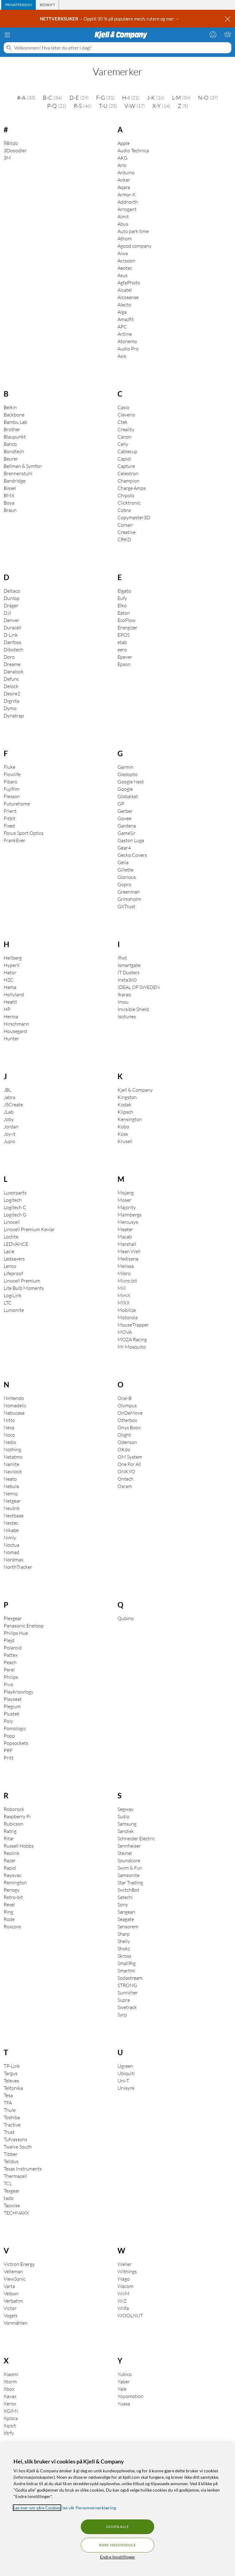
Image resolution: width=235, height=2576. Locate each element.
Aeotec (125, 268)
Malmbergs (129, 1215)
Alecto (124, 305)
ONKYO (126, 1471)
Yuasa (124, 2403)
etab (122, 642)
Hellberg (13, 958)
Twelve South (18, 2147)
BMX (9, 495)
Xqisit (10, 2425)
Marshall (127, 1244)
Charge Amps (132, 488)
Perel (9, 1670)
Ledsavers (14, 1259)
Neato (10, 1479)
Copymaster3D (134, 517)
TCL (8, 2183)
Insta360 (127, 980)
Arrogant (127, 209)
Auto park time (133, 231)
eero (122, 649)
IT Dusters (129, 972)
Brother (12, 429)
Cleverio (126, 415)
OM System (130, 1457)
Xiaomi (11, 2374)
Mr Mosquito (132, 1347)
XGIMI (11, 2411)
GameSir (127, 833)
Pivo (8, 1684)
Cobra (124, 510)
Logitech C (15, 1207)
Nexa (9, 1427)
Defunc (11, 679)
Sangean (126, 1912)
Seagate (126, 1919)
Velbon (11, 2293)
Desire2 (12, 693)
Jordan (11, 1126)
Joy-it (10, 1134)
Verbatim (13, 2301)
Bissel (10, 488)
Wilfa (123, 2308)
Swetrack (127, 2007)
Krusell (125, 1141)
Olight (124, 1435)
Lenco (10, 1266)
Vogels (10, 2315)
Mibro (124, 1273)
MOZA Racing (132, 1339)
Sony (123, 1904)
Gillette (125, 870)
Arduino (126, 172)
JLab (8, 1112)
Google (125, 789)
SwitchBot (128, 1890)
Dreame (12, 664)
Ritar (9, 1838)
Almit (123, 216)
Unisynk (126, 2088)
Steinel (125, 1853)
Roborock (14, 1809)
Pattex (10, 1655)
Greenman (129, 892)
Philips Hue (16, 1633)
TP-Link (12, 2066)
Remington (15, 1882)
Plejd (9, 1640)
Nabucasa (14, 1413)
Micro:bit (127, 1281)
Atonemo (127, 341)
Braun (10, 510)
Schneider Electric (136, 1838)
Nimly (10, 1537)
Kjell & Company (135, 1090)
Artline (125, 334)
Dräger (11, 605)
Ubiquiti (126, 2073)
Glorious (127, 877)
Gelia (123, 862)
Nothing (12, 1449)
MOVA (125, 1332)
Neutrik (12, 1508)
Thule (10, 2110)
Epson (124, 664)
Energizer (127, 627)
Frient (10, 811)
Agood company (134, 246)
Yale (122, 2389)
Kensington (130, 1119)
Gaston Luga (131, 840)
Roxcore (12, 1926)
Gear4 (124, 848)
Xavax (10, 2396)
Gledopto (128, 774)
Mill (122, 1288)
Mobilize (127, 1310)
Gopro (124, 884)
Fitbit (9, 818)
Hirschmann (16, 1024)
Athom (125, 238)
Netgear (12, 1501)
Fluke (9, 767)
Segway (125, 1809)
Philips (11, 1677)
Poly (8, 1721)
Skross (124, 1956)
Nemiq (11, 1493)
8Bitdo (11, 143)
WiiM (123, 2293)
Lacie (9, 1251)
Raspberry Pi (17, 1816)
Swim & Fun (130, 1868)
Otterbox (127, 1420)
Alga (122, 312)
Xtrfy (9, 2433)
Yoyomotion (131, 2396)
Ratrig (10, 1831)
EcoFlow (127, 620)
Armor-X (127, 194)
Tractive (12, 2125)
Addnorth (128, 202)
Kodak (124, 1104)
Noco (9, 1435)
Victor (10, 2308)
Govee (124, 818)
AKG (123, 158)
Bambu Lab (15, 422)
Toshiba (12, 2117)
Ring (8, 1912)
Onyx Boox (129, 1427)
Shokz (124, 1948)
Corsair (125, 525)
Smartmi (126, 1970)
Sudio (123, 1816)
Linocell (12, 1222)
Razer (10, 1860)
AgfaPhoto (129, 282)
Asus (123, 275)
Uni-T (123, 2081)
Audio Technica (133, 150)
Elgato (124, 591)
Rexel (9, 1904)
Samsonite (129, 1875)
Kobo (123, 1126)
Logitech (13, 1200)
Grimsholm (129, 899)
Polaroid (13, 1648)
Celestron (128, 473)
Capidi (124, 459)
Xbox (9, 2389)
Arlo (122, 165)
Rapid (10, 1868)
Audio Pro (128, 349)
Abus (123, 224)
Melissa (126, 1266)
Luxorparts (15, 1193)
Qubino (126, 1618)
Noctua (11, 1545)
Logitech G (15, 1215)
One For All (129, 1464)
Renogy (12, 1890)
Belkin (10, 407)
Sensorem (128, 1926)
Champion (129, 481)
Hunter (11, 1038)
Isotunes (127, 1016)
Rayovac (12, 1875)
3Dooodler (15, 150)
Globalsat (128, 796)
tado (8, 2198)
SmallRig (127, 1963)
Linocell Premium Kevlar (29, 1229)
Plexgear (13, 1618)
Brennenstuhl (18, 473)
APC (122, 327)
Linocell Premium (22, 1281)
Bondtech (14, 451)
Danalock (14, 671)
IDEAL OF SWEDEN (139, 987)
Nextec (11, 1523)
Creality (126, 429)
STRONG (127, 1985)
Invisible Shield (133, 1009)
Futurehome (17, 804)
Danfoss (12, 642)
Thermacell (15, 2176)
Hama (10, 987)
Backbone (14, 415)
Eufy (122, 598)
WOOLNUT (130, 2315)
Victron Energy (19, 2264)
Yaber (124, 2381)
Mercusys (128, 1222)
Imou (123, 1002)
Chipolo (126, 495)
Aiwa (123, 253)
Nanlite (11, 1464)
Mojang (126, 1193)
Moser (124, 1200)
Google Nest (131, 782)
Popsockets (16, 1743)
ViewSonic (14, 2279)
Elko (122, 605)
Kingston (127, 1097)
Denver (11, 620)
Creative (127, 532)
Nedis (10, 1442)
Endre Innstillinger (117, 2556)
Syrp (122, 2015)
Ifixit (122, 958)
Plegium (12, 1706)
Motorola (128, 1317)
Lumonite (14, 1310)
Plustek (12, 1714)
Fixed (9, 826)
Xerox (10, 2403)
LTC (8, 1303)
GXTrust (126, 906)
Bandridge (14, 481)
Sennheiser (129, 1846)
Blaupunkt (15, 437)
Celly (123, 444)
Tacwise (12, 2205)
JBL (7, 1090)
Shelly (124, 1941)
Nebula (11, 1486)
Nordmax (13, 1559)
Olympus (127, 1405)
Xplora (11, 2418)
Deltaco (12, 591)
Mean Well (129, 1251)
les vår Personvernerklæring (89, 2507)
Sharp (124, 1934)
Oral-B (125, 1398)
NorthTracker (18, 1567)
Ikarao (124, 994)
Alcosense (128, 297)
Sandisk (126, 1831)
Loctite (11, 1237)
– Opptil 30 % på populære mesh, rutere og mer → (110, 18)
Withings (127, 2271)
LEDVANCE (16, 1244)
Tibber (10, 2154)
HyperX (12, 965)
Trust (9, 2132)
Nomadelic (15, 1405)
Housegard (15, 1031)
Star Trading (130, 1882)
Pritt (8, 1758)
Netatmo (13, 1457)
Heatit (10, 1002)
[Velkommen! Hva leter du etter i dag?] (121, 47)
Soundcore (129, 1860)
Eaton (124, 613)
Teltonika (13, 2088)
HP (7, 1009)
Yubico (125, 2374)
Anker (124, 180)
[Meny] (7, 35)
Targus (10, 2073)
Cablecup (127, 451)
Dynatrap (14, 715)
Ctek (123, 422)
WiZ (122, 2301)
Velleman (13, 2271)
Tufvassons (15, 2139)
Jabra (9, 1097)
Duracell (12, 627)
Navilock (13, 1471)
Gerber (125, 811)
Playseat (13, 1699)
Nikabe (11, 1530)
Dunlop (12, 598)
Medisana (128, 1259)
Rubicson (13, 1824)
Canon (125, 437)
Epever (125, 657)
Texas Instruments (23, 2169)
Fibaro (10, 782)
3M (7, 158)
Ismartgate (129, 965)
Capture (126, 466)
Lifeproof (13, 1273)
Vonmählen (16, 2323)
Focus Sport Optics (23, 833)
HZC (8, 980)
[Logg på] (213, 34)
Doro (9, 657)
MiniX (124, 1295)
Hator (10, 972)
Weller (125, 2264)
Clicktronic (129, 503)
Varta (9, 2286)
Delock (11, 686)
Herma (11, 1016)
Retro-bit (13, 1897)
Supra (124, 2000)
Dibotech (13, 649)
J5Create (13, 1104)
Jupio (9, 1141)
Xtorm (10, 2381)
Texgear (12, 2191)
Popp (9, 1736)
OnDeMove (130, 1413)
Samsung (127, 1824)
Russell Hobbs (19, 1846)
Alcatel (125, 290)
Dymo (10, 708)
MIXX (124, 1303)
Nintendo (14, 1398)
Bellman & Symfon (23, 466)
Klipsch (125, 1112)
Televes (11, 2081)
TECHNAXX (16, 2213)
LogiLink (12, 1295)
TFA (8, 2103)
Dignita (11, 701)
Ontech (125, 1479)
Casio (123, 407)
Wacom (125, 2286)
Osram (125, 1486)
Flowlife (12, 774)
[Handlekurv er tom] (227, 34)
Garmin (125, 767)
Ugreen (125, 2066)
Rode (9, 1919)
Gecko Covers (132, 855)
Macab (125, 1237)
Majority (127, 1207)
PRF (8, 1750)
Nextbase (14, 1515)
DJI (7, 613)
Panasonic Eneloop (24, 1626)
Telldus (11, 2161)
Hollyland (14, 994)
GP (121, 804)
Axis (122, 356)
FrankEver (14, 840)
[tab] (18, 5)
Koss (123, 1134)
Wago (124, 2279)
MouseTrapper (133, 1325)
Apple (124, 143)
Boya (9, 503)
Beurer (11, 459)
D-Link (11, 635)
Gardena (127, 826)
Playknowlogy (18, 1692)
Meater (125, 1229)
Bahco (10, 444)
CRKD (124, 539)
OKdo (124, 1449)
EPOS (124, 635)
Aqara (124, 187)
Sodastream (130, 1978)
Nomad (11, 1552)
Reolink (12, 1853)
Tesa (8, 2095)
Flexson (12, 796)
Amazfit (126, 319)
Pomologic (15, 1728)
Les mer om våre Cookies (37, 2507)
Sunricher (128, 1992)
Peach (10, 1662)
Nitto (9, 1420)
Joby (9, 1119)
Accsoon (126, 260)
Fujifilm (12, 789)
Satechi (125, 1897)
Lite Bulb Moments (24, 1288)
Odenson (127, 1442)
